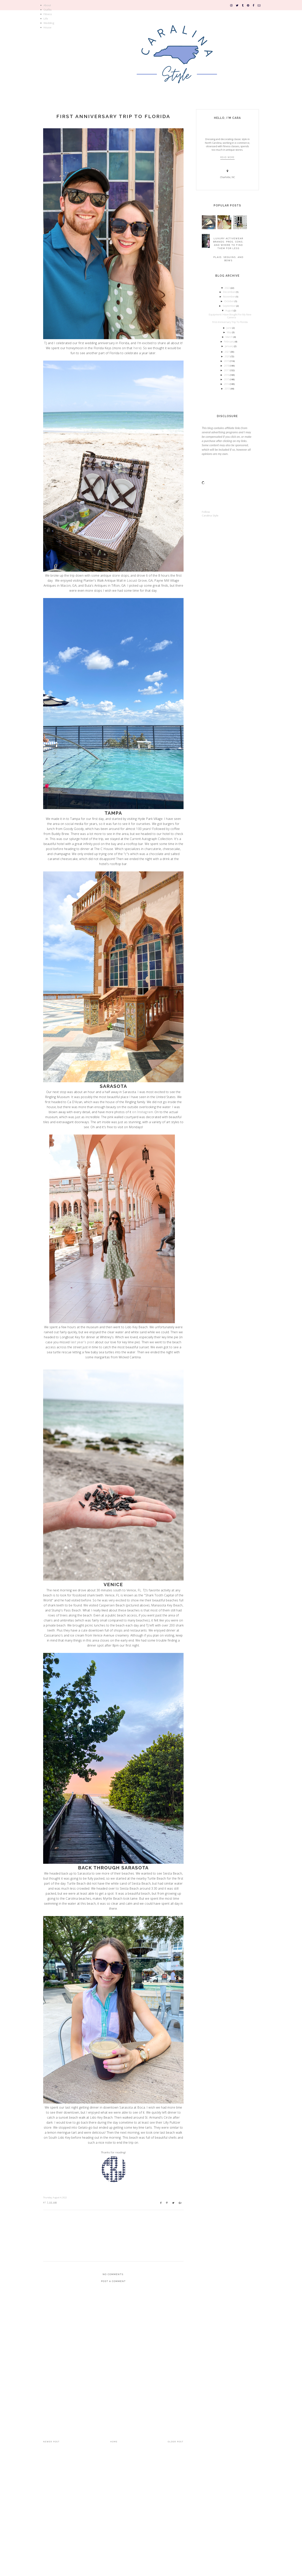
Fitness (48, 14)
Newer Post (51, 2442)
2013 (228, 388)
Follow (206, 512)
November (229, 296)
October (229, 301)
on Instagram (142, 1112)
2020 (228, 356)
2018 (227, 365)
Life (46, 18)
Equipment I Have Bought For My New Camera (230, 316)
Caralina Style (210, 515)
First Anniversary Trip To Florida (113, 116)
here (136, 348)
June (229, 327)
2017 (227, 370)
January (229, 346)
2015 (227, 379)
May (229, 332)
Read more (227, 157)
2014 (227, 384)
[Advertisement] (113, 2398)
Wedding (49, 23)
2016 (227, 375)
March (229, 337)
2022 (228, 288)
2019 (227, 361)
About (47, 5)
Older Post (176, 2442)
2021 (228, 351)
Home (113, 2442)
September (229, 306)
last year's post (82, 1342)
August (229, 310)
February (229, 341)
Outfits (48, 9)
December (229, 292)
